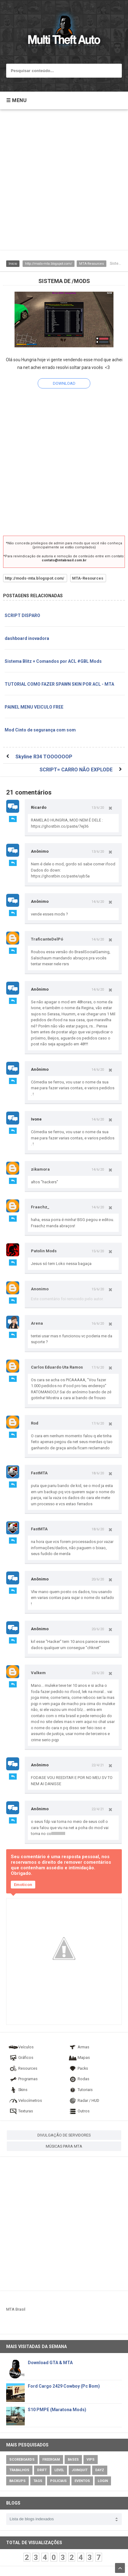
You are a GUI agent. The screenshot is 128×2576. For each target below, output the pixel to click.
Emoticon (23, 1884)
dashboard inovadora (27, 638)
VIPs (91, 2460)
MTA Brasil (15, 2309)
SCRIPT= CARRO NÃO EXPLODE (76, 770)
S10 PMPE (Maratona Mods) (57, 2409)
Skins (18, 2089)
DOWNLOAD (64, 383)
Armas (78, 2047)
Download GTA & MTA (50, 2362)
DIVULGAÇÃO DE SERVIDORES (64, 2135)
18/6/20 (98, 1473)
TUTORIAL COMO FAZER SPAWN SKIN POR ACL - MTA (59, 684)
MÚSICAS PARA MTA (64, 2146)
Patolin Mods (44, 1251)
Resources (22, 2068)
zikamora (40, 1169)
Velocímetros (25, 2100)
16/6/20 (98, 1323)
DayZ (99, 2470)
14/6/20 (98, 901)
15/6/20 (98, 1251)
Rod (34, 1423)
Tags (37, 2481)
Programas (23, 2079)
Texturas (20, 2111)
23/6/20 (98, 1673)
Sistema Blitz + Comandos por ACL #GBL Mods (53, 661)
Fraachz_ (40, 1207)
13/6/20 (98, 807)
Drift (42, 2470)
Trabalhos (19, 2470)
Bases (73, 2460)
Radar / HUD (83, 2100)
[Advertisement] (64, 183)
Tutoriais (80, 2089)
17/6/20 (98, 1367)
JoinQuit (79, 2470)
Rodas (78, 2079)
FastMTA (39, 1473)
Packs (78, 2068)
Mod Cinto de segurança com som (40, 729)
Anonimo (40, 1289)
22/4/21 (98, 1765)
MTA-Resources (91, 264)
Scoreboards (22, 2460)
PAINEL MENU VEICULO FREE (34, 707)
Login (103, 2481)
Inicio (13, 264)
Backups (17, 2481)
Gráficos (20, 2057)
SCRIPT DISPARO (22, 615)
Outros (79, 2111)
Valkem (38, 1672)
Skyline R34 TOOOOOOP (43, 757)
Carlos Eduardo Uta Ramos (57, 1367)
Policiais (58, 2481)
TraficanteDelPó (47, 939)
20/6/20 (98, 1579)
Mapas (79, 2057)
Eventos (82, 2481)
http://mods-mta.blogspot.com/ (48, 264)
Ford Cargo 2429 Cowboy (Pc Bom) (64, 2386)
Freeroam (51, 2460)
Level (59, 2470)
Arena (37, 1323)
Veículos (21, 2047)
